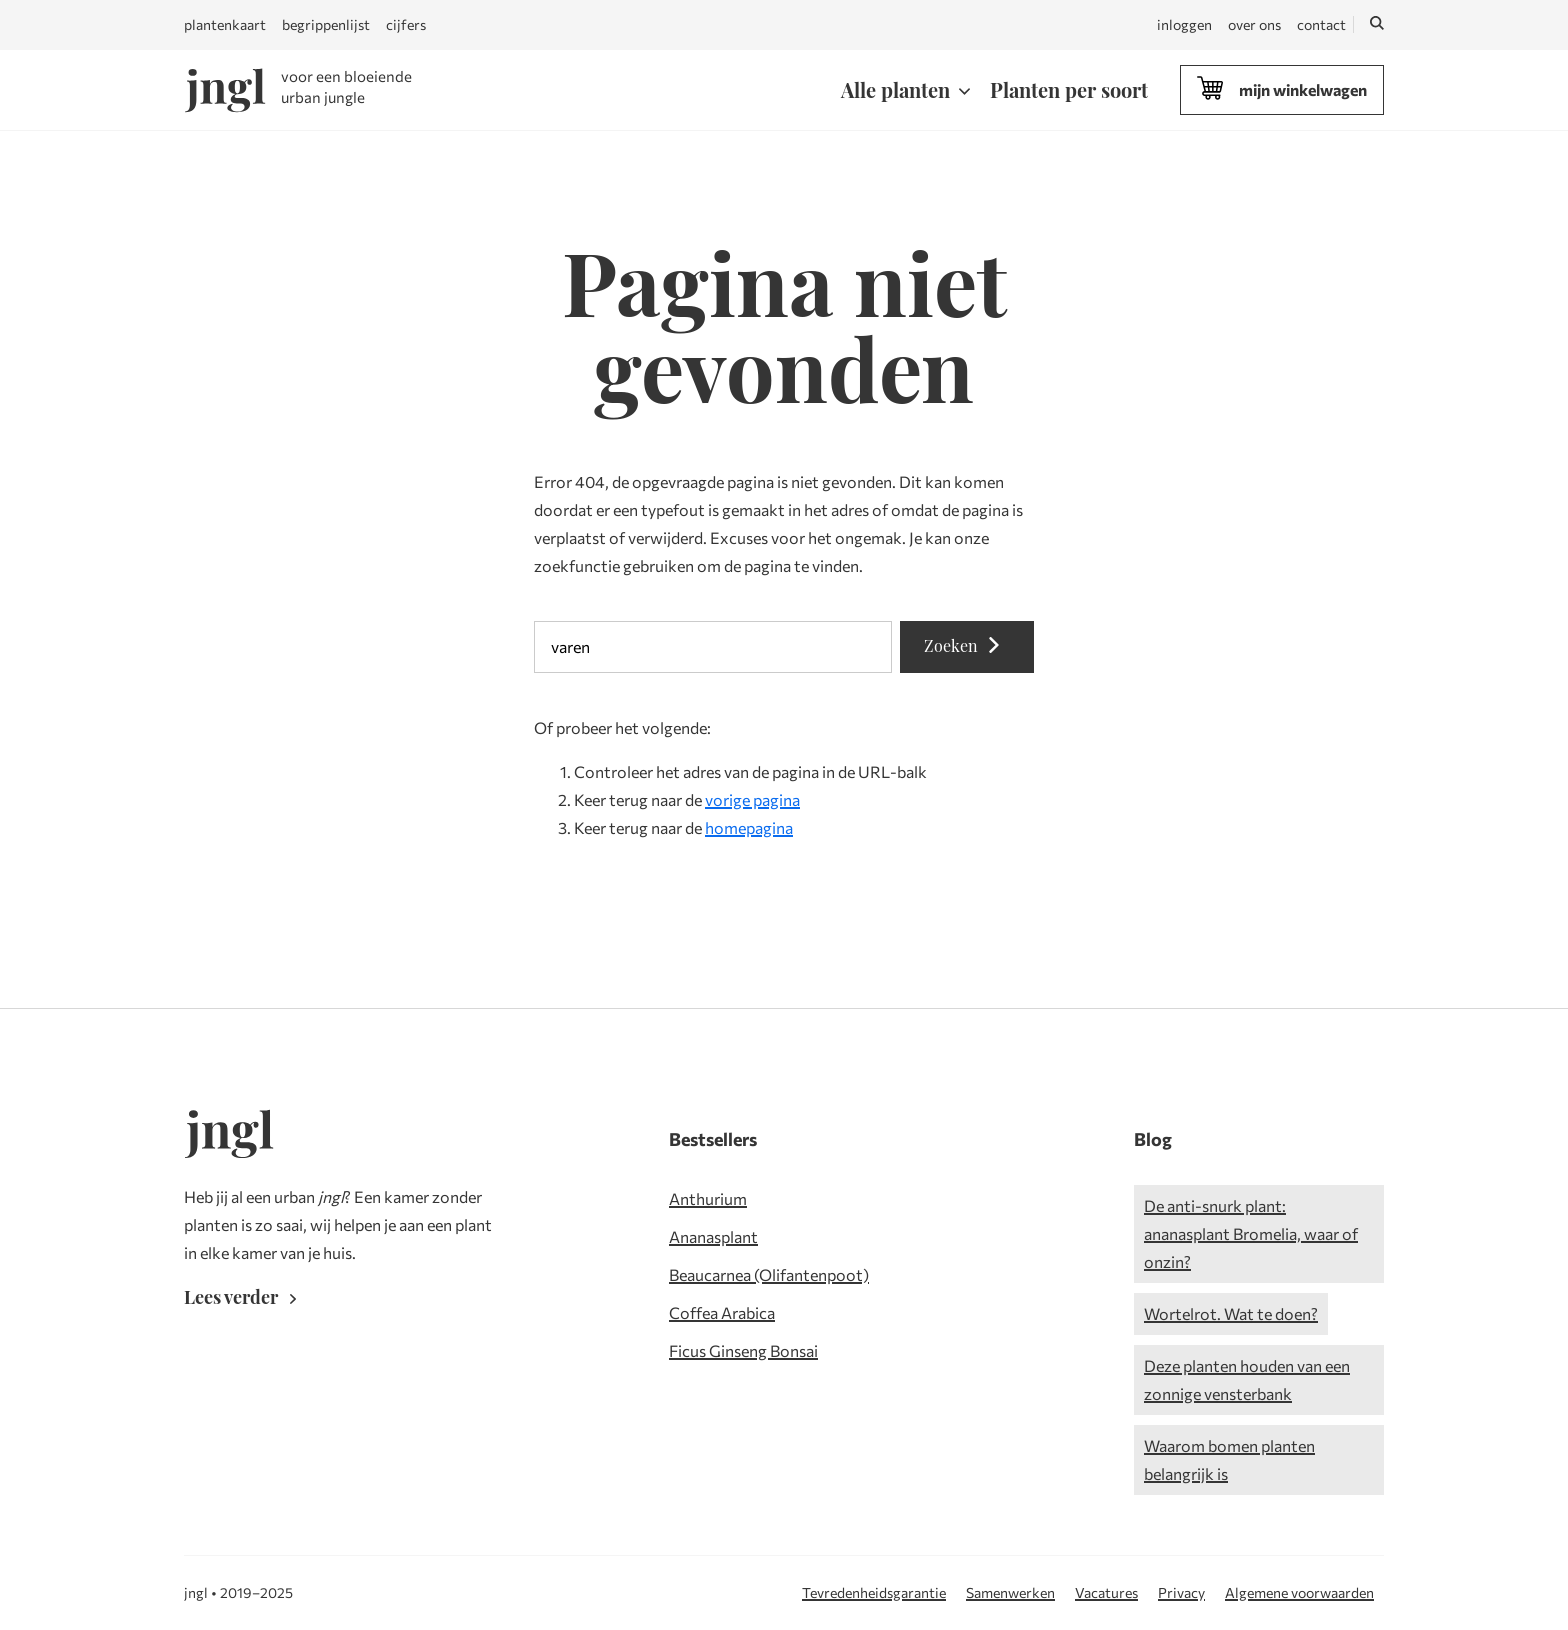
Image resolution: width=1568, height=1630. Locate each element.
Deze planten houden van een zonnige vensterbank (1247, 1379)
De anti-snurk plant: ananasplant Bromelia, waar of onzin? (1251, 1233)
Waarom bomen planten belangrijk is (1229, 1459)
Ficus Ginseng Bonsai (743, 1350)
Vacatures (1106, 1592)
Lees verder (244, 1297)
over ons (1254, 24)
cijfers (406, 24)
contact (1321, 24)
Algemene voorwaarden (1299, 1592)
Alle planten (895, 89)
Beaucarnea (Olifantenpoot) (769, 1274)
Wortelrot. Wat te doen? (1231, 1313)
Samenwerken (1010, 1592)
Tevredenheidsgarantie (874, 1592)
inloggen (1184, 24)
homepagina (749, 827)
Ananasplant (713, 1236)
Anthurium (708, 1198)
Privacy (1181, 1592)
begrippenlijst (326, 24)
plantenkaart (225, 24)
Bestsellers (713, 1139)
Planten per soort (1069, 89)
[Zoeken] (1377, 25)
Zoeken (967, 645)
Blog (1153, 1139)
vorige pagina (752, 799)
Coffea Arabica (722, 1312)
